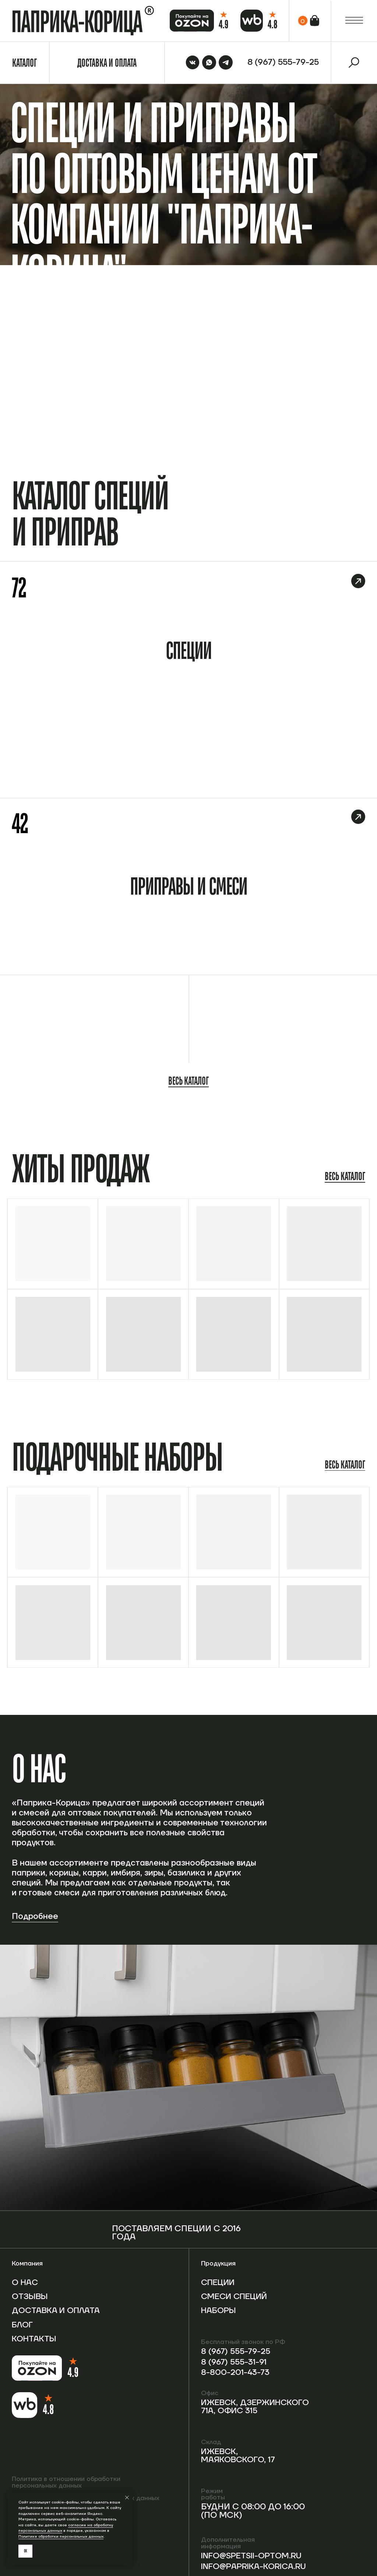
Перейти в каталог (336, 400)
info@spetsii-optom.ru (232, 2560)
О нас (25, 2282)
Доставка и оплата (39, 2314)
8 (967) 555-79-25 (236, 2351)
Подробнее (35, 1917)
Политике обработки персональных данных (60, 2536)
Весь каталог (188, 1081)
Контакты (35, 2347)
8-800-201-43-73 (235, 2372)
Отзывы (31, 2296)
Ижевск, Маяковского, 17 (240, 2455)
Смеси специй (219, 2300)
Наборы (219, 2319)
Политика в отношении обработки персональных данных (66, 2482)
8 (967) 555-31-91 (234, 2362)
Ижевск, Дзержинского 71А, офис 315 (258, 2406)
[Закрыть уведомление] (127, 2497)
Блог (23, 2333)
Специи (219, 2282)
